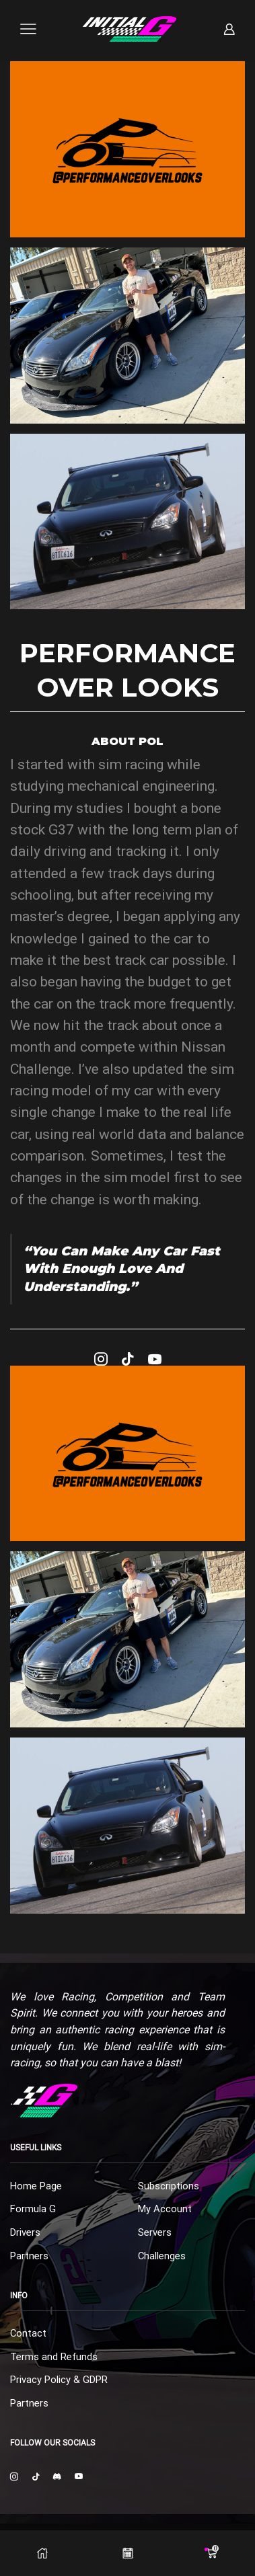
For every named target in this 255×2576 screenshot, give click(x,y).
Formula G (33, 2209)
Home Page (36, 2186)
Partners (29, 2256)
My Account (165, 2209)
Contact (28, 2333)
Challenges (162, 2256)
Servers (155, 2232)
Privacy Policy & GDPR (59, 2380)
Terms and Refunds (54, 2357)
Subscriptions (168, 2186)
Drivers (25, 2232)
